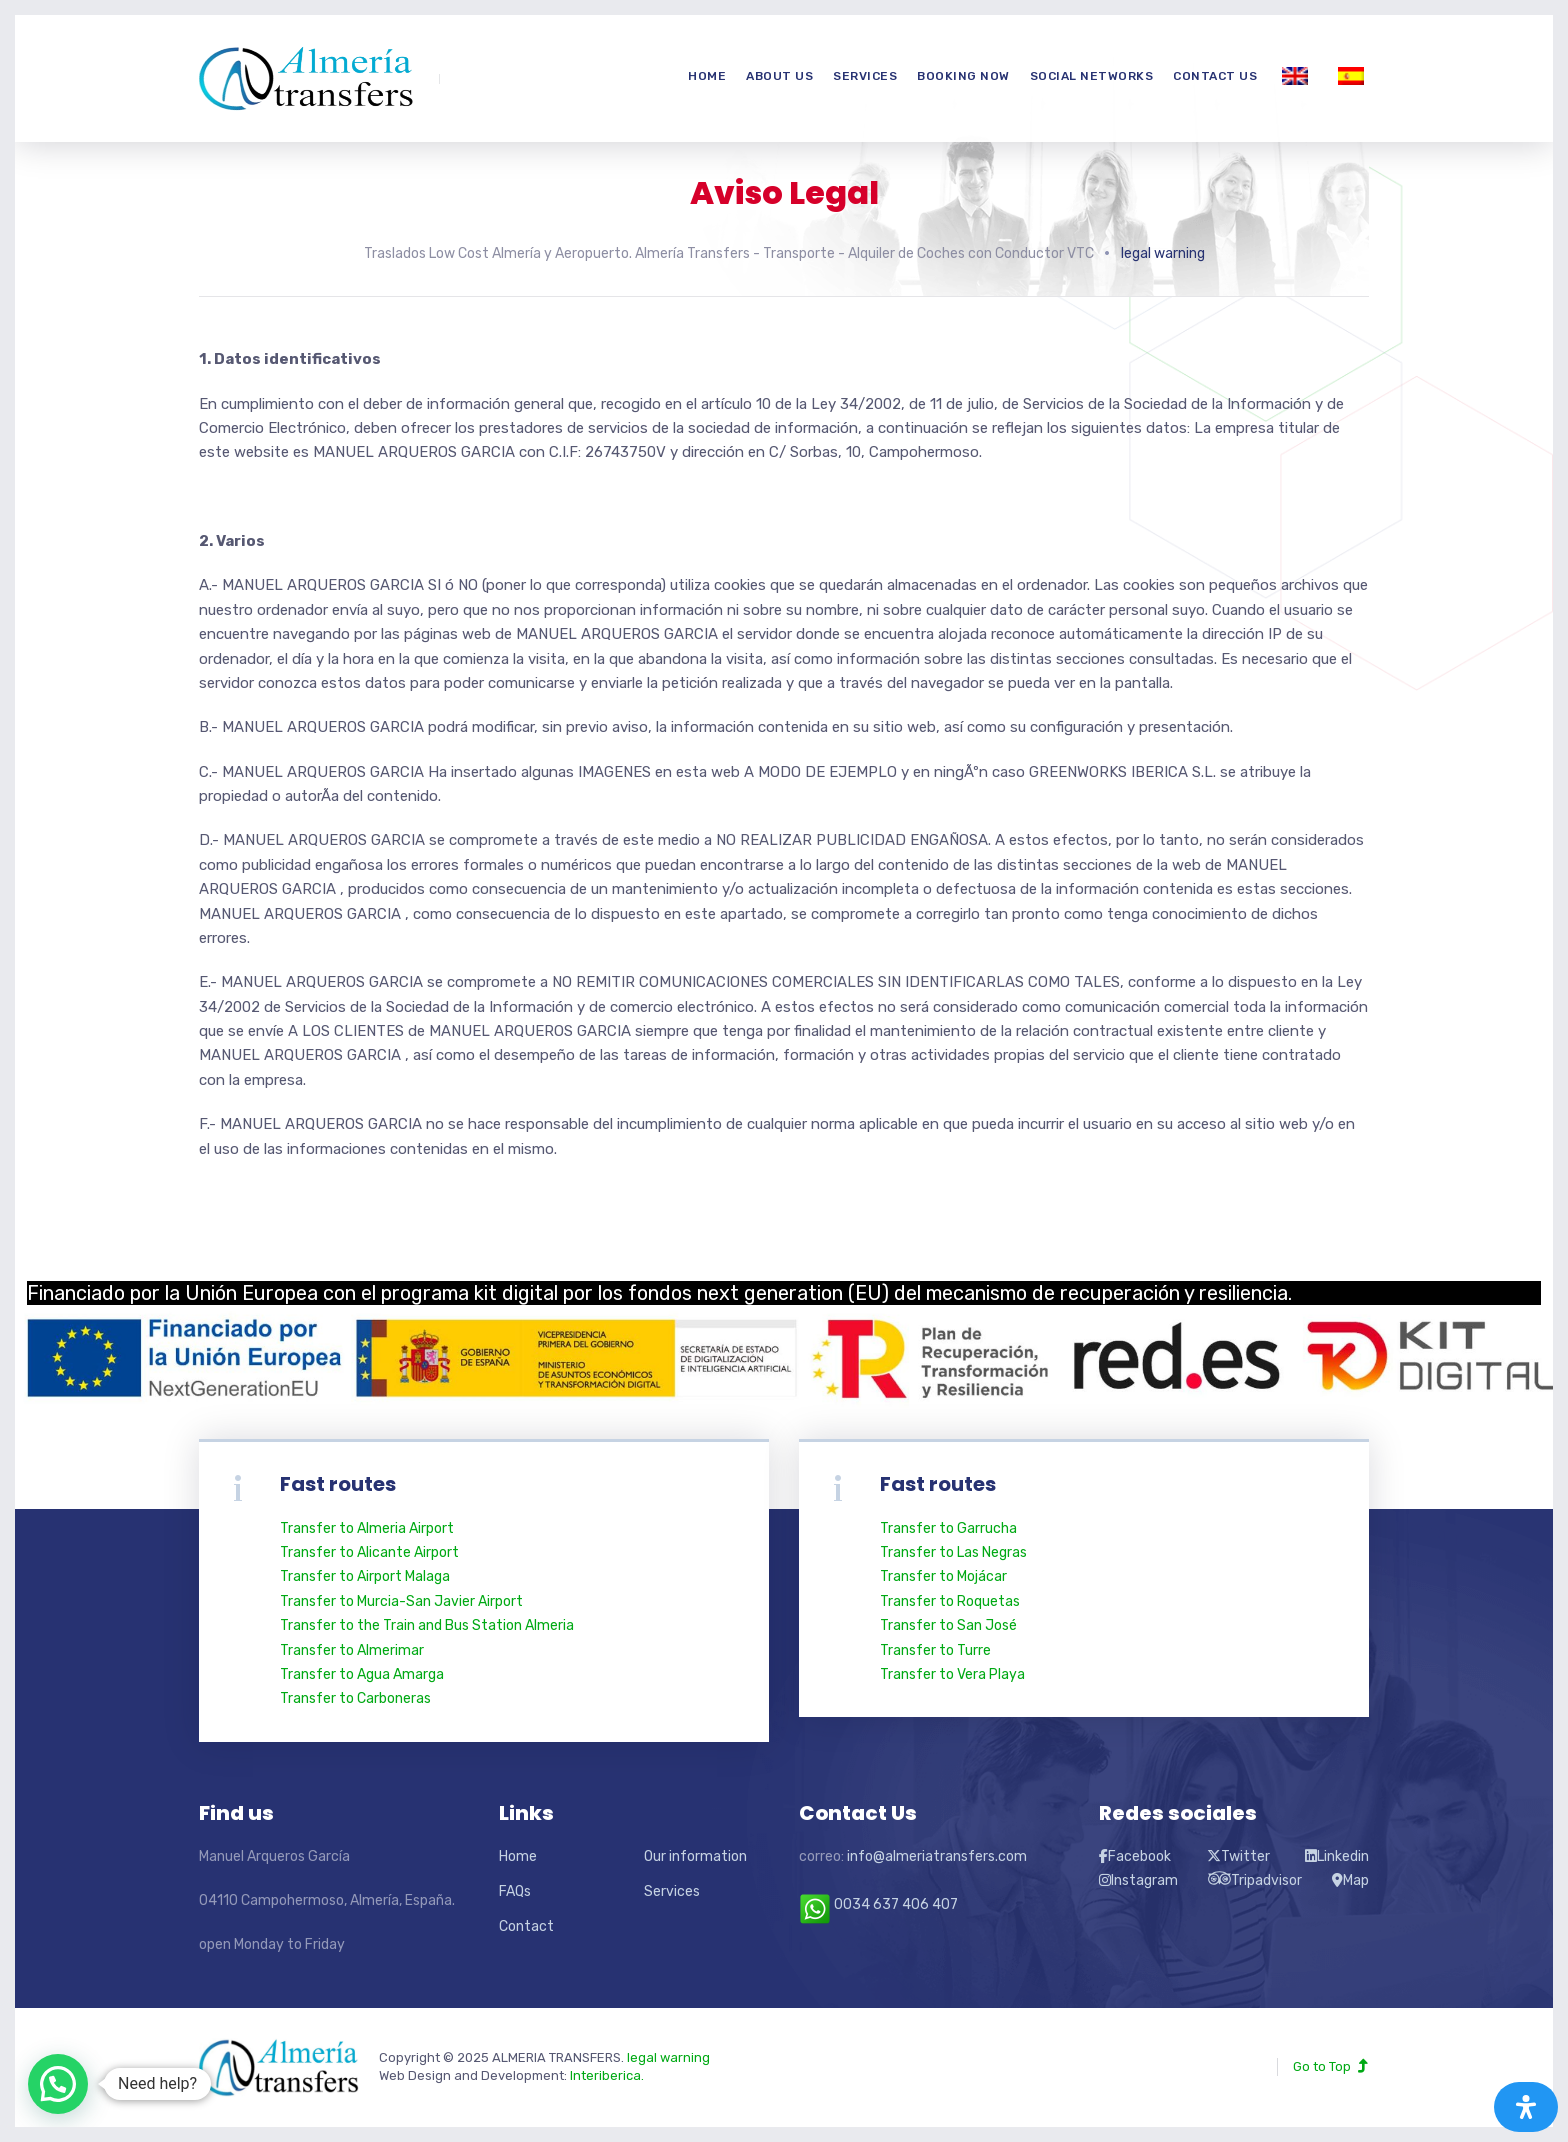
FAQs (515, 1891)
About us (779, 76)
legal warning (668, 2057)
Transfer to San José (948, 1625)
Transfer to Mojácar (943, 1576)
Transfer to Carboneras (355, 1698)
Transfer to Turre (935, 1650)
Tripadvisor (1255, 1880)
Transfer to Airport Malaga (365, 1576)
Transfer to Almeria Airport (367, 1528)
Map (1350, 1880)
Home (707, 76)
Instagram (1138, 1880)
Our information (695, 1856)
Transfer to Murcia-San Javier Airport (401, 1601)
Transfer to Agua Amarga (362, 1674)
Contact (526, 1926)
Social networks (1092, 76)
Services (865, 76)
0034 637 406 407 (878, 1904)
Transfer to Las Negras (953, 1552)
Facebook (1135, 1856)
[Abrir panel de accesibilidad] (1526, 2107)
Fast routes (938, 1484)
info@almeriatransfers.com (937, 1856)
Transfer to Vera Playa (952, 1674)
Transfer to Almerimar (352, 1650)
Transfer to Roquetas (950, 1601)
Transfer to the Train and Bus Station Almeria (427, 1625)
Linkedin (1337, 1856)
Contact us (1215, 76)
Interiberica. (607, 2075)
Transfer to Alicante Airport (369, 1552)
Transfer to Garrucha (948, 1528)
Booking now (963, 76)
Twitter (1238, 1856)
